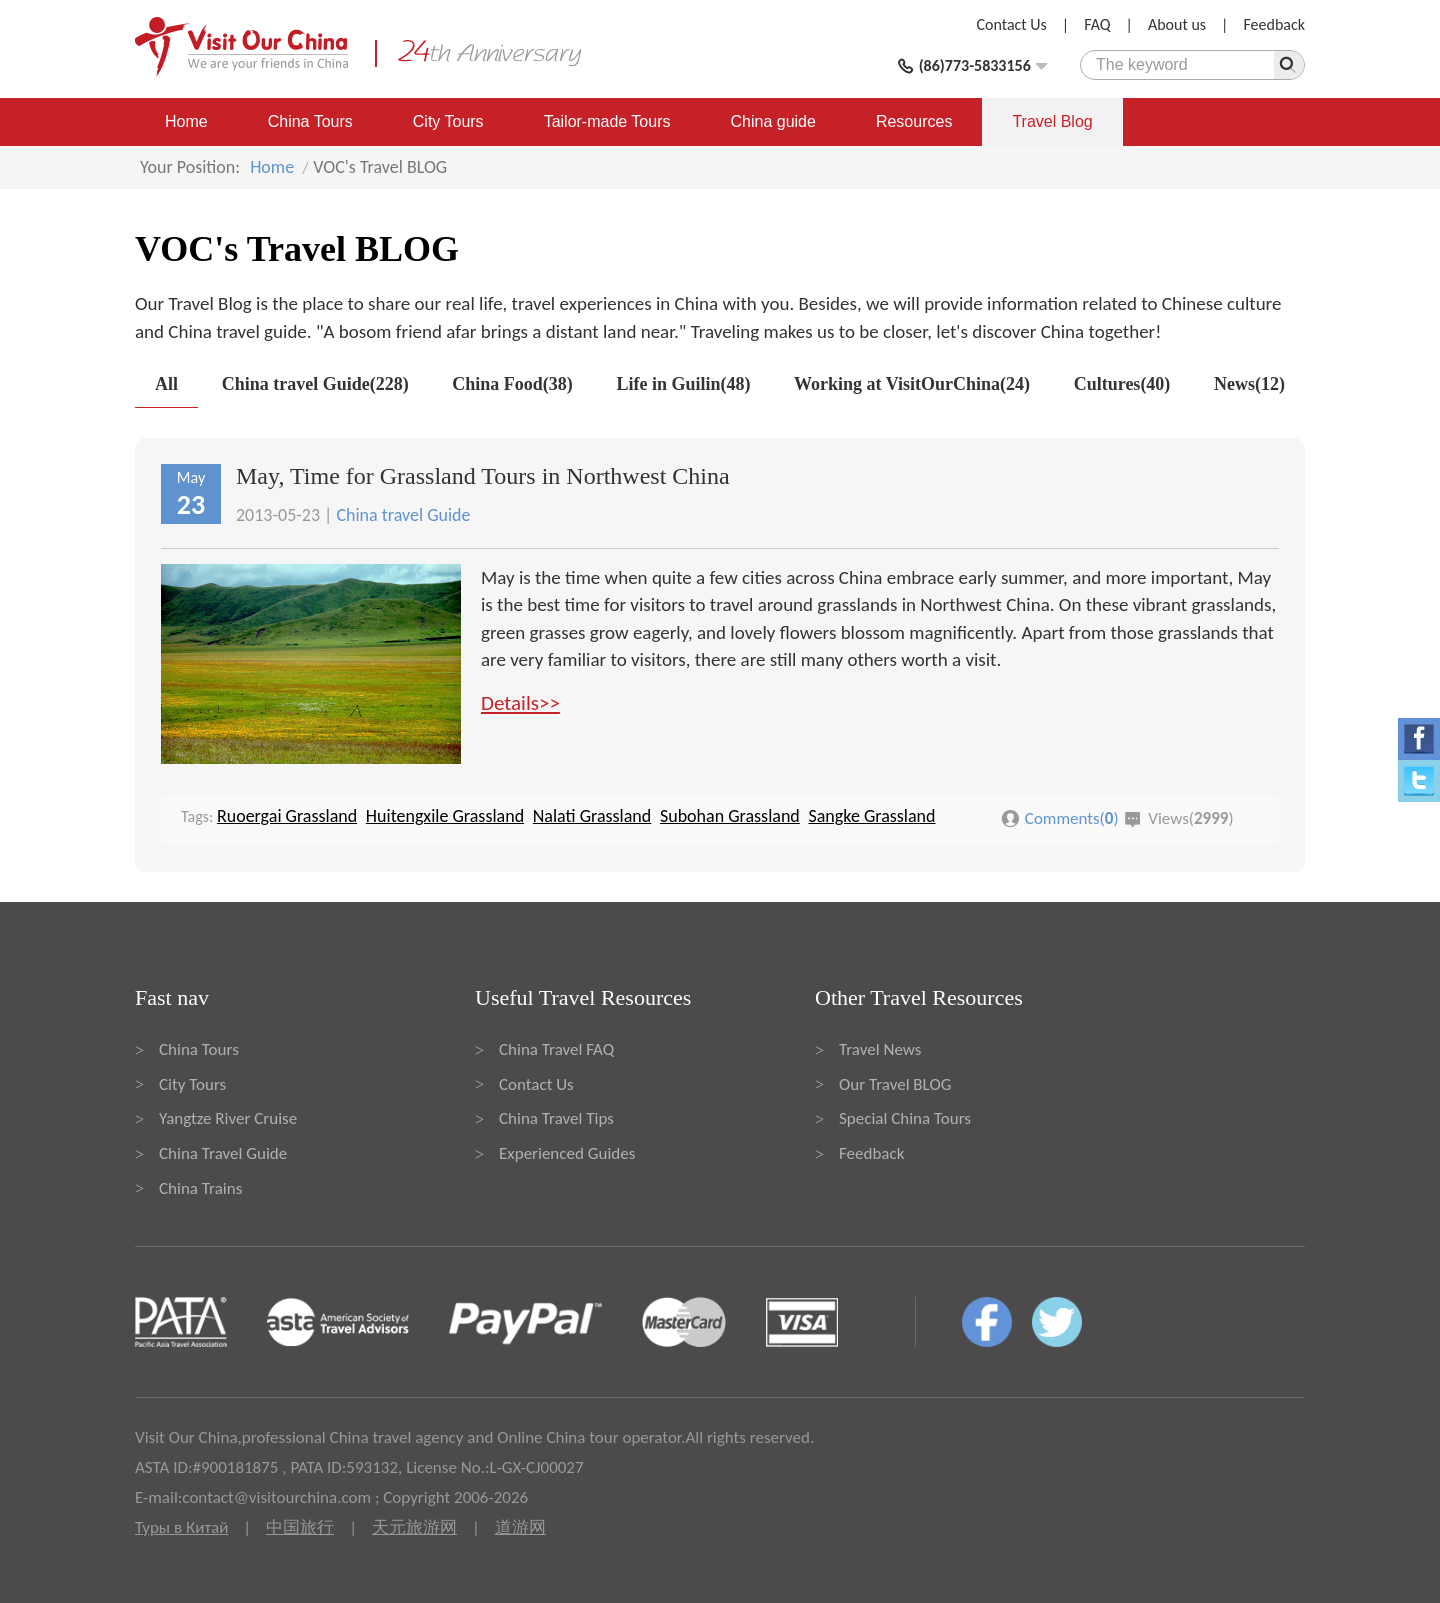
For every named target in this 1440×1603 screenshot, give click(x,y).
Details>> (520, 703)
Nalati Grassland (592, 816)
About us (1177, 24)
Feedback (1274, 24)
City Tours (448, 121)
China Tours (310, 121)
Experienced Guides (567, 1153)
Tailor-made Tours (607, 121)
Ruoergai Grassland (287, 816)
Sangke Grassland (871, 816)
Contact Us (1012, 24)
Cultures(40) (1122, 384)
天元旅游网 (414, 1527)
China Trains (200, 1188)
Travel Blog (1052, 121)
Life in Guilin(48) (683, 384)
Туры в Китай (181, 1527)
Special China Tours (905, 1118)
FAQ (1097, 24)
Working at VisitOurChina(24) (912, 384)
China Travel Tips (556, 1118)
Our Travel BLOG (895, 1084)
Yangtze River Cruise (228, 1118)
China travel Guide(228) (315, 384)
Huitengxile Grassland (445, 816)
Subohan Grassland (730, 816)
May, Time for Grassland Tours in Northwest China (483, 476)
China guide (773, 121)
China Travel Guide (223, 1153)
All (166, 384)
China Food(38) (512, 384)
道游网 (520, 1527)
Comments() (1072, 818)
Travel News (880, 1049)
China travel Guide (403, 515)
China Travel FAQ (556, 1049)
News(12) (1249, 384)
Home (186, 121)
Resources (914, 121)
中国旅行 (300, 1527)
